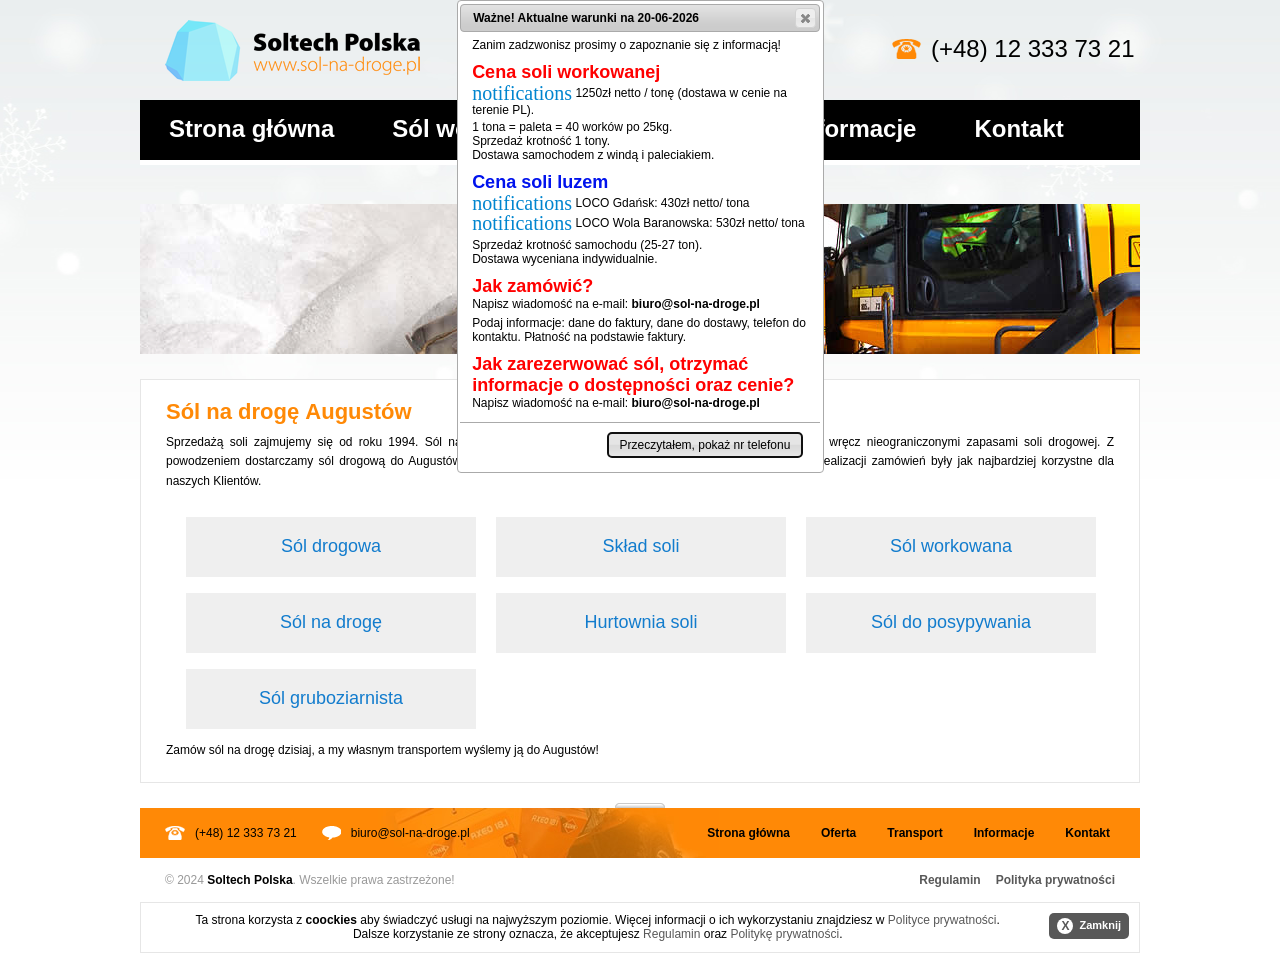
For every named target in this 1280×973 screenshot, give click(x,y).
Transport (914, 833)
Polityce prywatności (942, 920)
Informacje (855, 128)
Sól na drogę (331, 622)
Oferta (838, 833)
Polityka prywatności (1055, 880)
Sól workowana (951, 546)
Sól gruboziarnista (331, 698)
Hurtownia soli (640, 622)
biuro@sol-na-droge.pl (410, 833)
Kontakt (1018, 128)
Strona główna (251, 128)
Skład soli (640, 546)
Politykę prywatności (784, 934)
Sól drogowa (331, 546)
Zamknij (1089, 926)
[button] (805, 18)
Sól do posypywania (951, 622)
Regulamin (949, 880)
